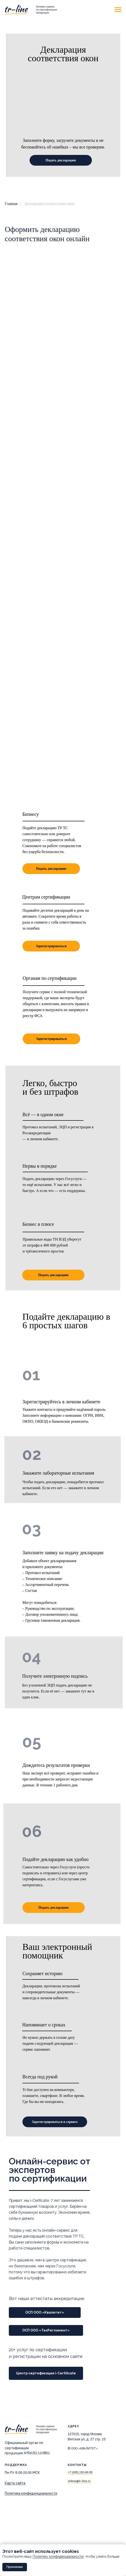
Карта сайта (15, 2483)
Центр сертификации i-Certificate (46, 2373)
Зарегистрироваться (51, 946)
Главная (11, 204)
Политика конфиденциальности (31, 2493)
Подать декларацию (61, 160)
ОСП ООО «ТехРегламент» (46, 2330)
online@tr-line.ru (79, 2481)
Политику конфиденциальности (58, 2556)
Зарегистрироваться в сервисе (55, 2122)
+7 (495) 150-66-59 (80, 2472)
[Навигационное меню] (118, 9)
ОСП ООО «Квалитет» (44, 2312)
